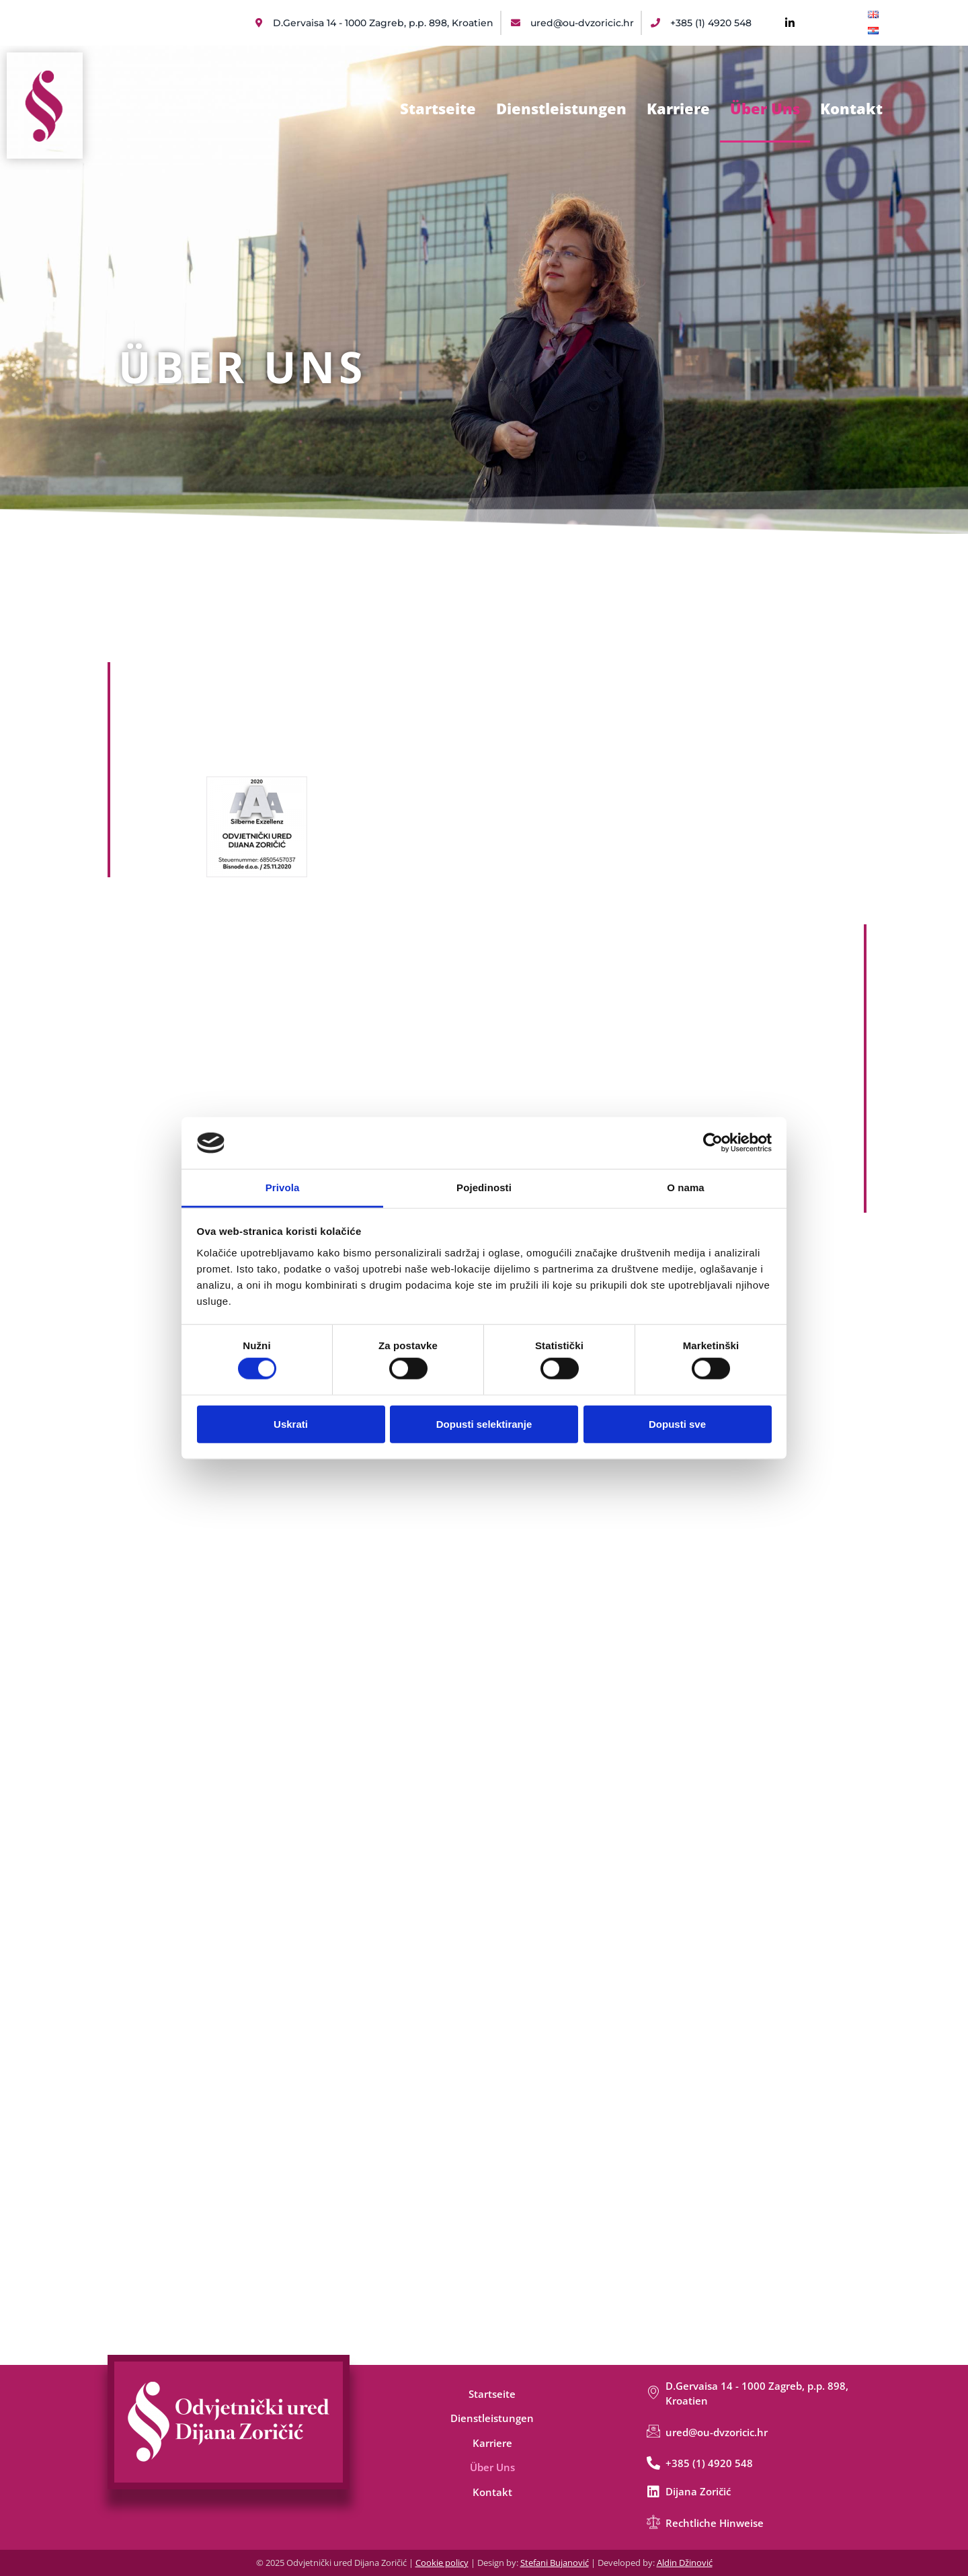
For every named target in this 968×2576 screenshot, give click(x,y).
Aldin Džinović (685, 2563)
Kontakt (851, 108)
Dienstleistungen (561, 108)
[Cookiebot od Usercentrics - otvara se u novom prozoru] (713, 1143)
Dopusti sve (677, 1423)
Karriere (678, 108)
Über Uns (765, 108)
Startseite (438, 108)
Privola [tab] (283, 1187)
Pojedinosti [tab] (484, 1187)
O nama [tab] (685, 1187)
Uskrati (291, 1423)
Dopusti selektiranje (484, 1423)
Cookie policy (442, 2563)
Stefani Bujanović (554, 2563)
